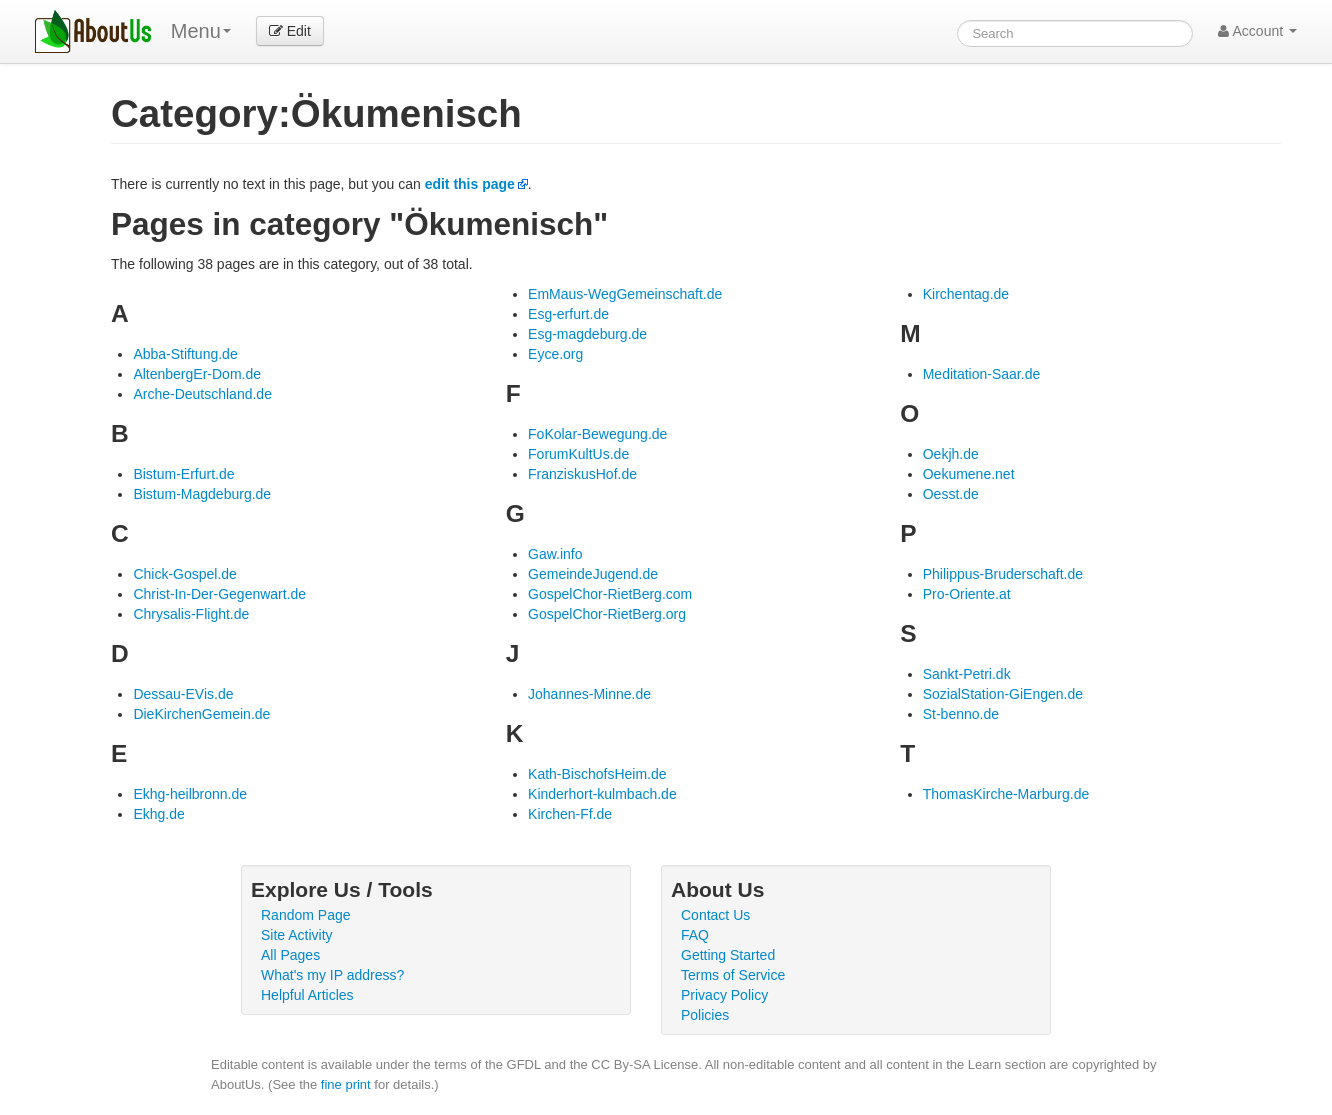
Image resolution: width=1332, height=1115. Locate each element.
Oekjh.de (951, 454)
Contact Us (715, 915)
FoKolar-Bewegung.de (597, 434)
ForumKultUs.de (578, 454)
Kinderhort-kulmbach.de (602, 794)
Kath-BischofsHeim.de (597, 774)
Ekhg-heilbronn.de (190, 794)
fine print (346, 1084)
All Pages (290, 955)
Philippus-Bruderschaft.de (1003, 574)
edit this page (470, 184)
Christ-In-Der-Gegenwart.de (219, 594)
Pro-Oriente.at (967, 594)
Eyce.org (555, 354)
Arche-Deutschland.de (202, 394)
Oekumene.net (969, 474)
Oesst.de (951, 494)
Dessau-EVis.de (183, 694)
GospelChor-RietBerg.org (607, 614)
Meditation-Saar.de (982, 374)
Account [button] (1257, 31)
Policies (705, 1015)
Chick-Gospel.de (185, 574)
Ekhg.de (158, 814)
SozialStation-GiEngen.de (1003, 694)
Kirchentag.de (966, 294)
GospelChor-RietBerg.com (610, 594)
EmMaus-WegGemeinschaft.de (625, 294)
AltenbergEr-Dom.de (197, 374)
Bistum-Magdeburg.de (202, 494)
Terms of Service (733, 975)
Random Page (306, 915)
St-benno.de (961, 714)
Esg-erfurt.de (568, 314)
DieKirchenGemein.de (201, 714)
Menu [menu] (201, 31)
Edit (290, 31)
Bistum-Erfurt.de (183, 474)
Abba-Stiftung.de (185, 354)
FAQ (695, 935)
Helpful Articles (307, 995)
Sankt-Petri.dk (967, 674)
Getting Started (728, 955)
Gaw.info (555, 554)
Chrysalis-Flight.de (191, 614)
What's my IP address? (332, 975)
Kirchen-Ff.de (570, 814)
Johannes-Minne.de (589, 694)
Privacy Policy (724, 995)
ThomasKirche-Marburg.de (1006, 794)
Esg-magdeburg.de (587, 334)
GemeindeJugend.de (593, 574)
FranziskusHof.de (582, 474)
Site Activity (297, 935)
